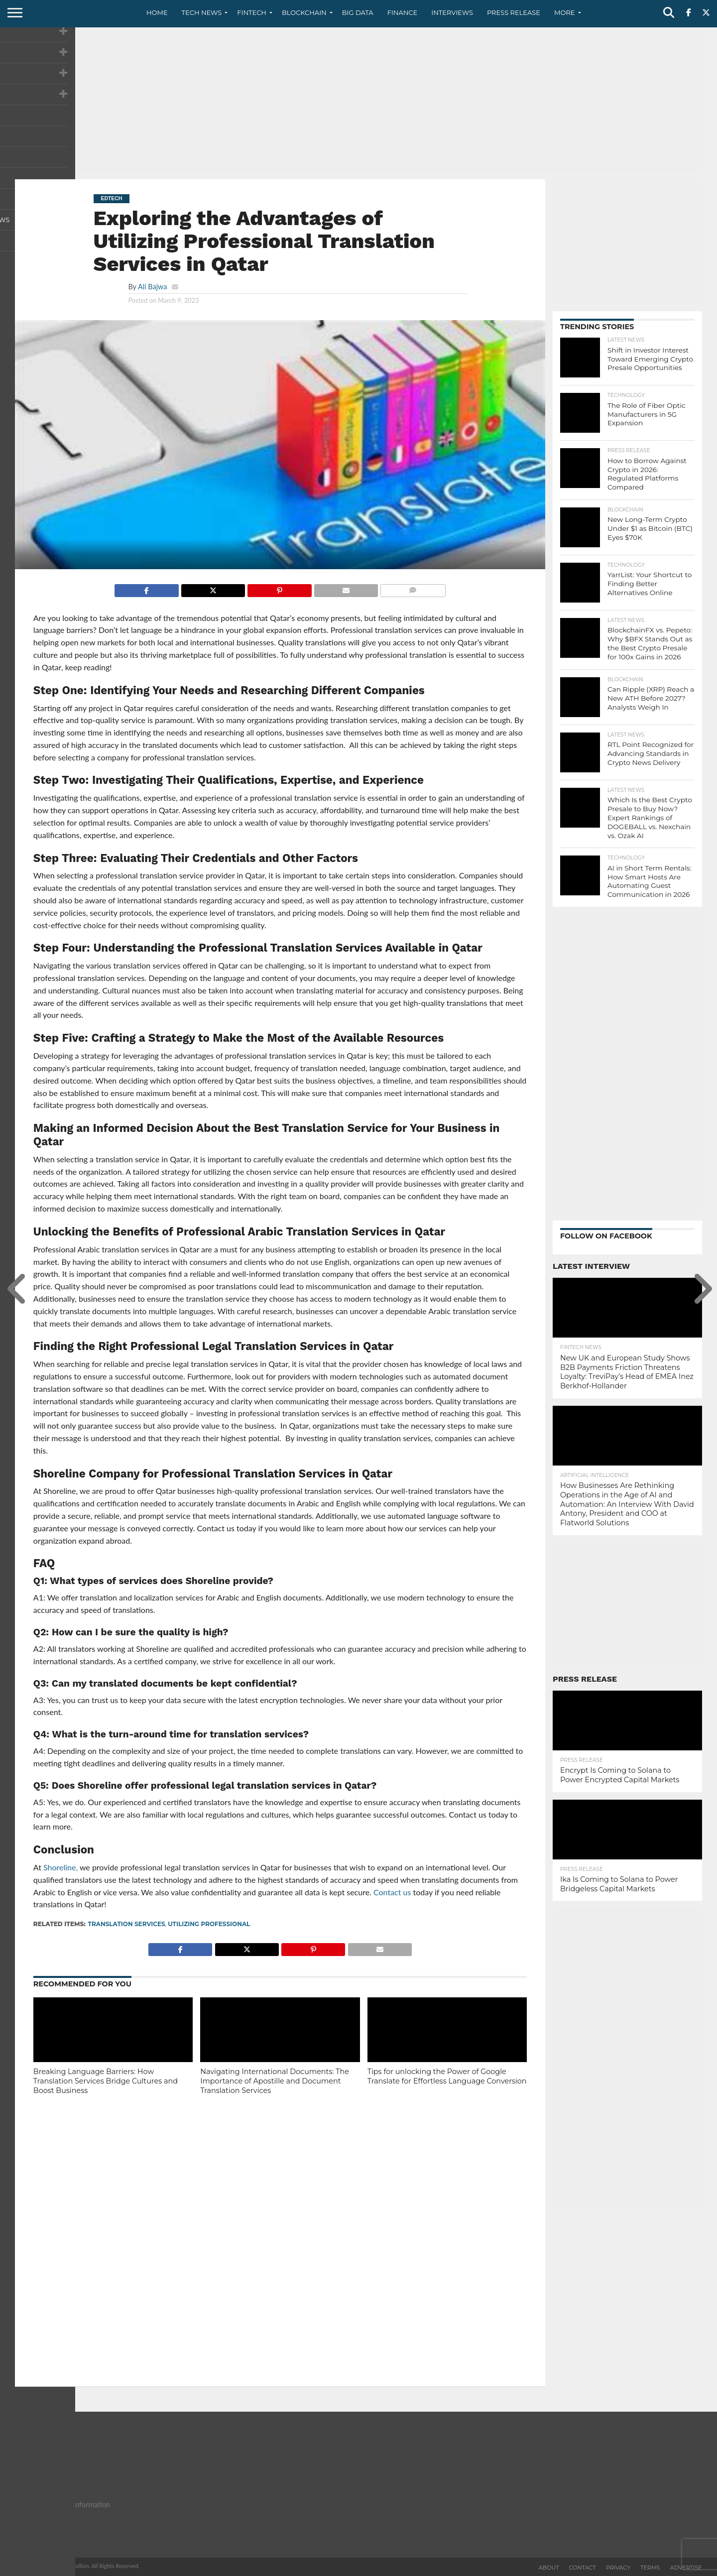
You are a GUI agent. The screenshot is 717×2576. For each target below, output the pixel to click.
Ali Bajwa (152, 286)
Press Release (513, 12)
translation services (126, 1924)
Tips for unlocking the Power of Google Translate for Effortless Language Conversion (447, 2076)
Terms (650, 2567)
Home (157, 12)
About (549, 2567)
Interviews (452, 12)
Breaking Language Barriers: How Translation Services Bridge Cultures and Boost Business (105, 2080)
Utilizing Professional (209, 1924)
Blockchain (304, 12)
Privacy (618, 2567)
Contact (582, 2567)
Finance (402, 12)
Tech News (202, 12)
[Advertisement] (358, 102)
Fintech (251, 12)
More (564, 12)
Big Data (357, 12)
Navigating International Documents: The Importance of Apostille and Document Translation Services (274, 2080)
